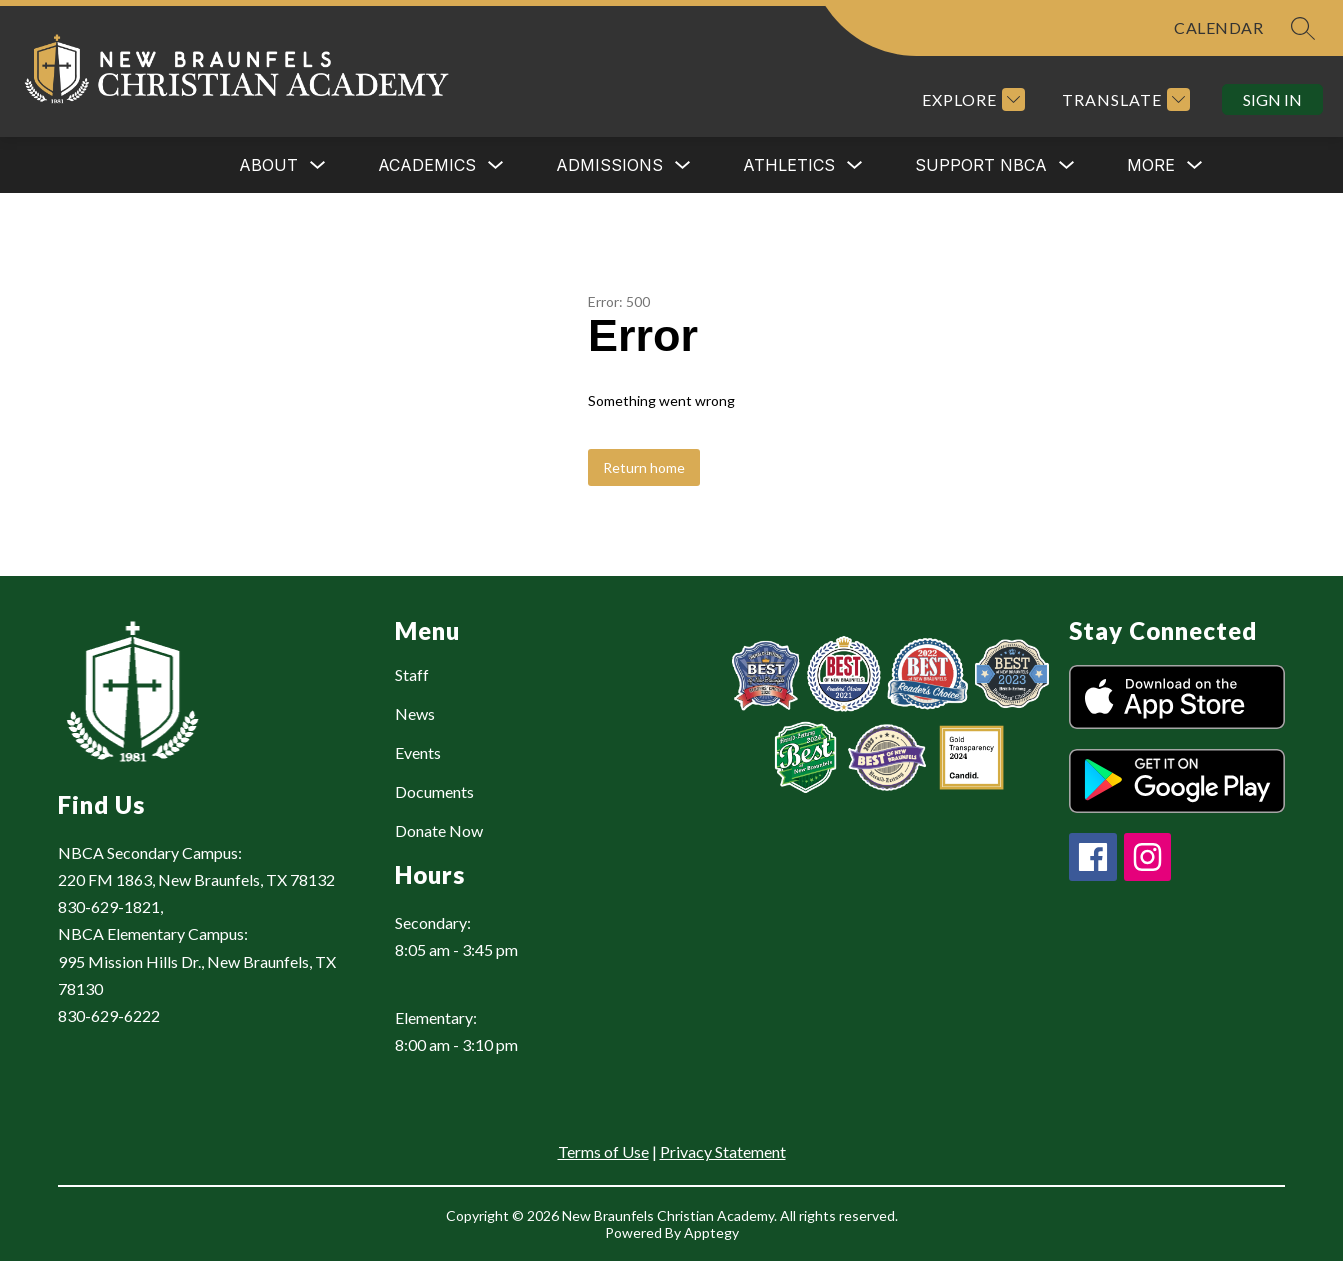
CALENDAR (1218, 27)
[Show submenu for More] (1151, 165)
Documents (434, 791)
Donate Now (439, 830)
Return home (644, 467)
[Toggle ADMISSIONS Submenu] (683, 165)
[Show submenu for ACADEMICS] (427, 165)
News (415, 713)
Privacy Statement (723, 1151)
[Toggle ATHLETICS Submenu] (855, 165)
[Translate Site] (1123, 99)
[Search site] (1303, 28)
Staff (412, 674)
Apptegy (711, 1232)
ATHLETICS (789, 165)
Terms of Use (603, 1151)
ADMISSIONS (609, 165)
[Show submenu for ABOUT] (268, 165)
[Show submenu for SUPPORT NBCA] (981, 165)
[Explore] (971, 99)
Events (418, 752)
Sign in (1272, 99)
